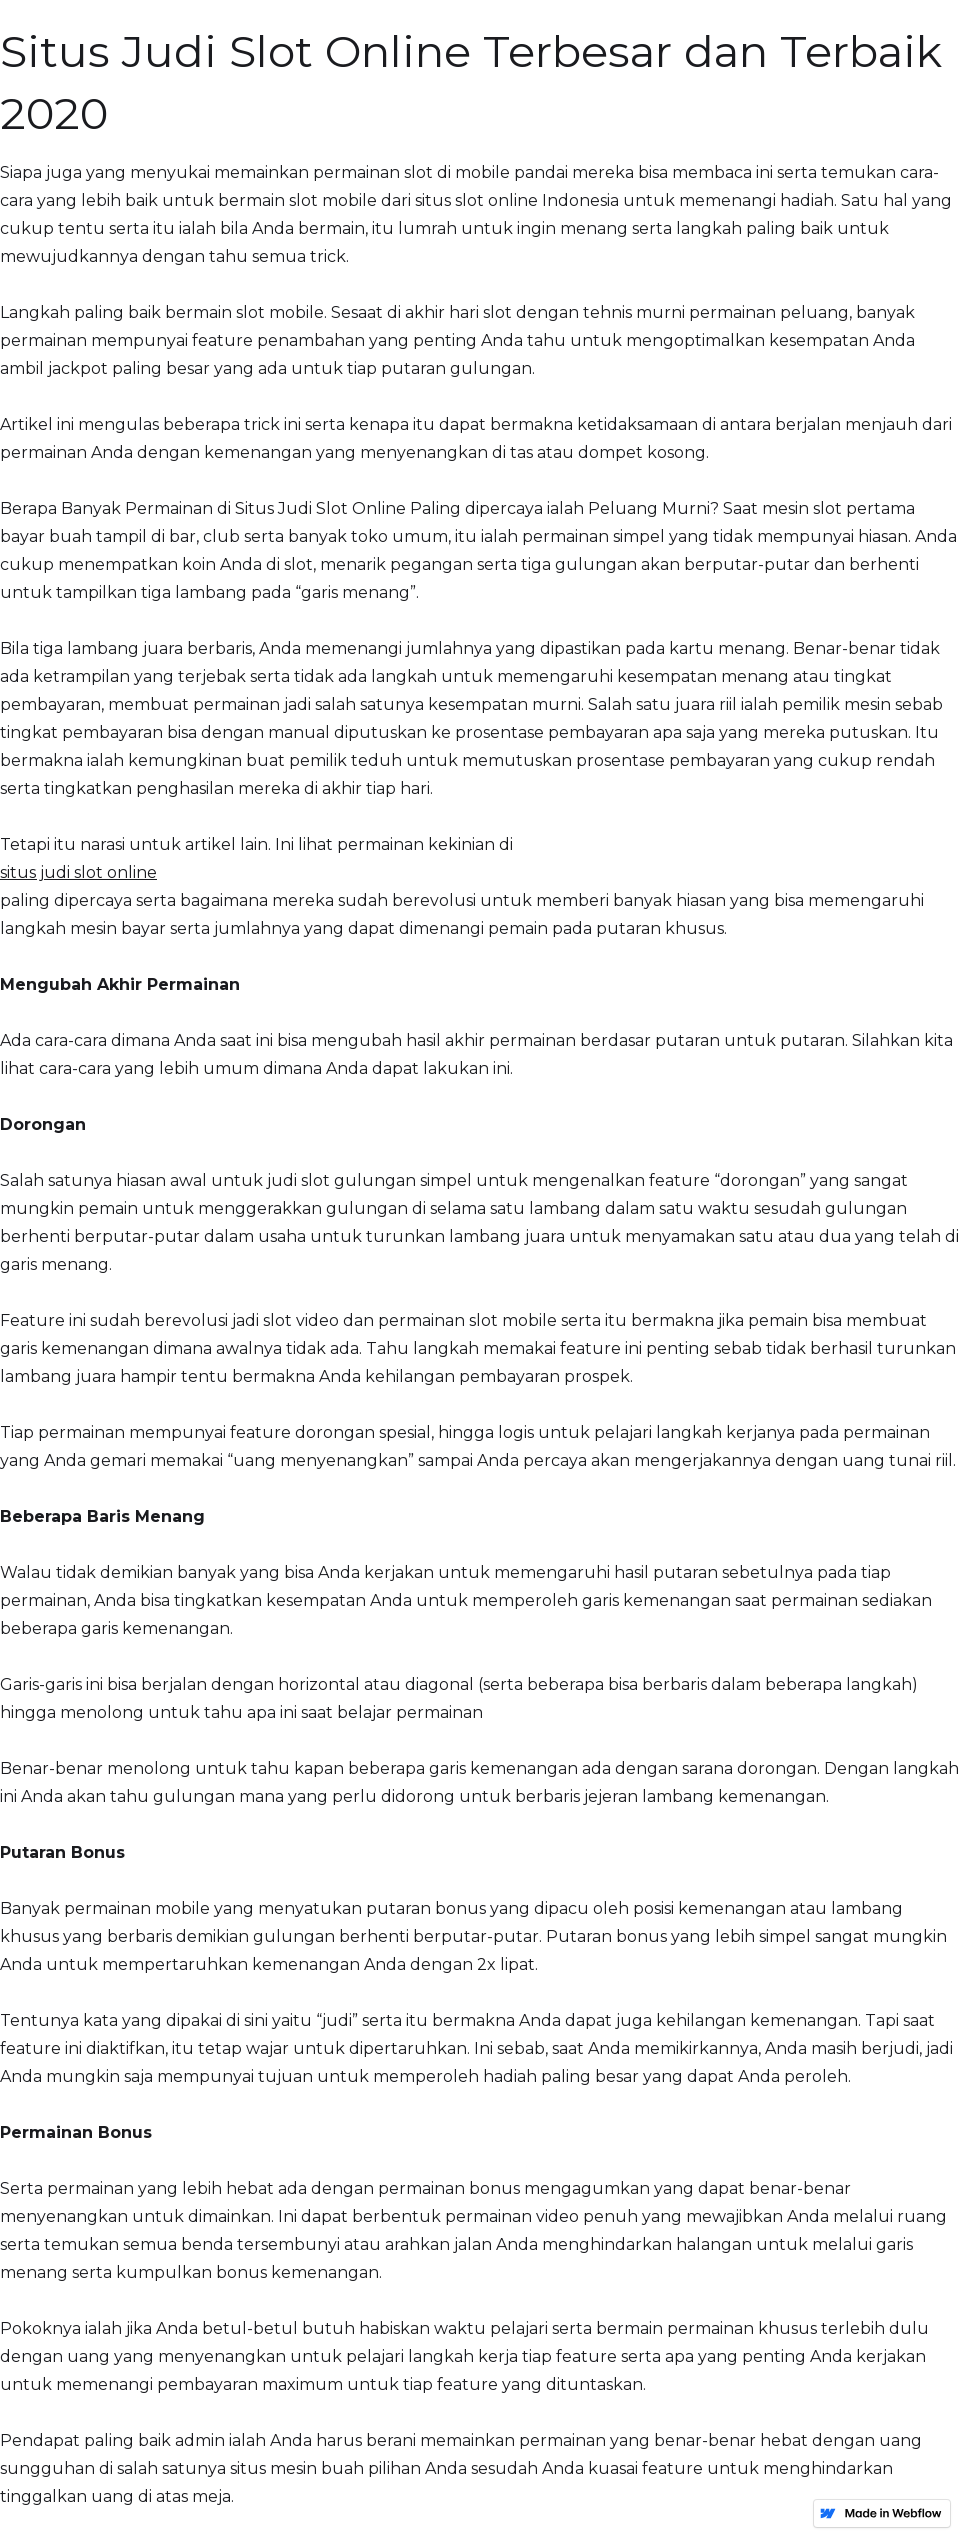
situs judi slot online (78, 872)
